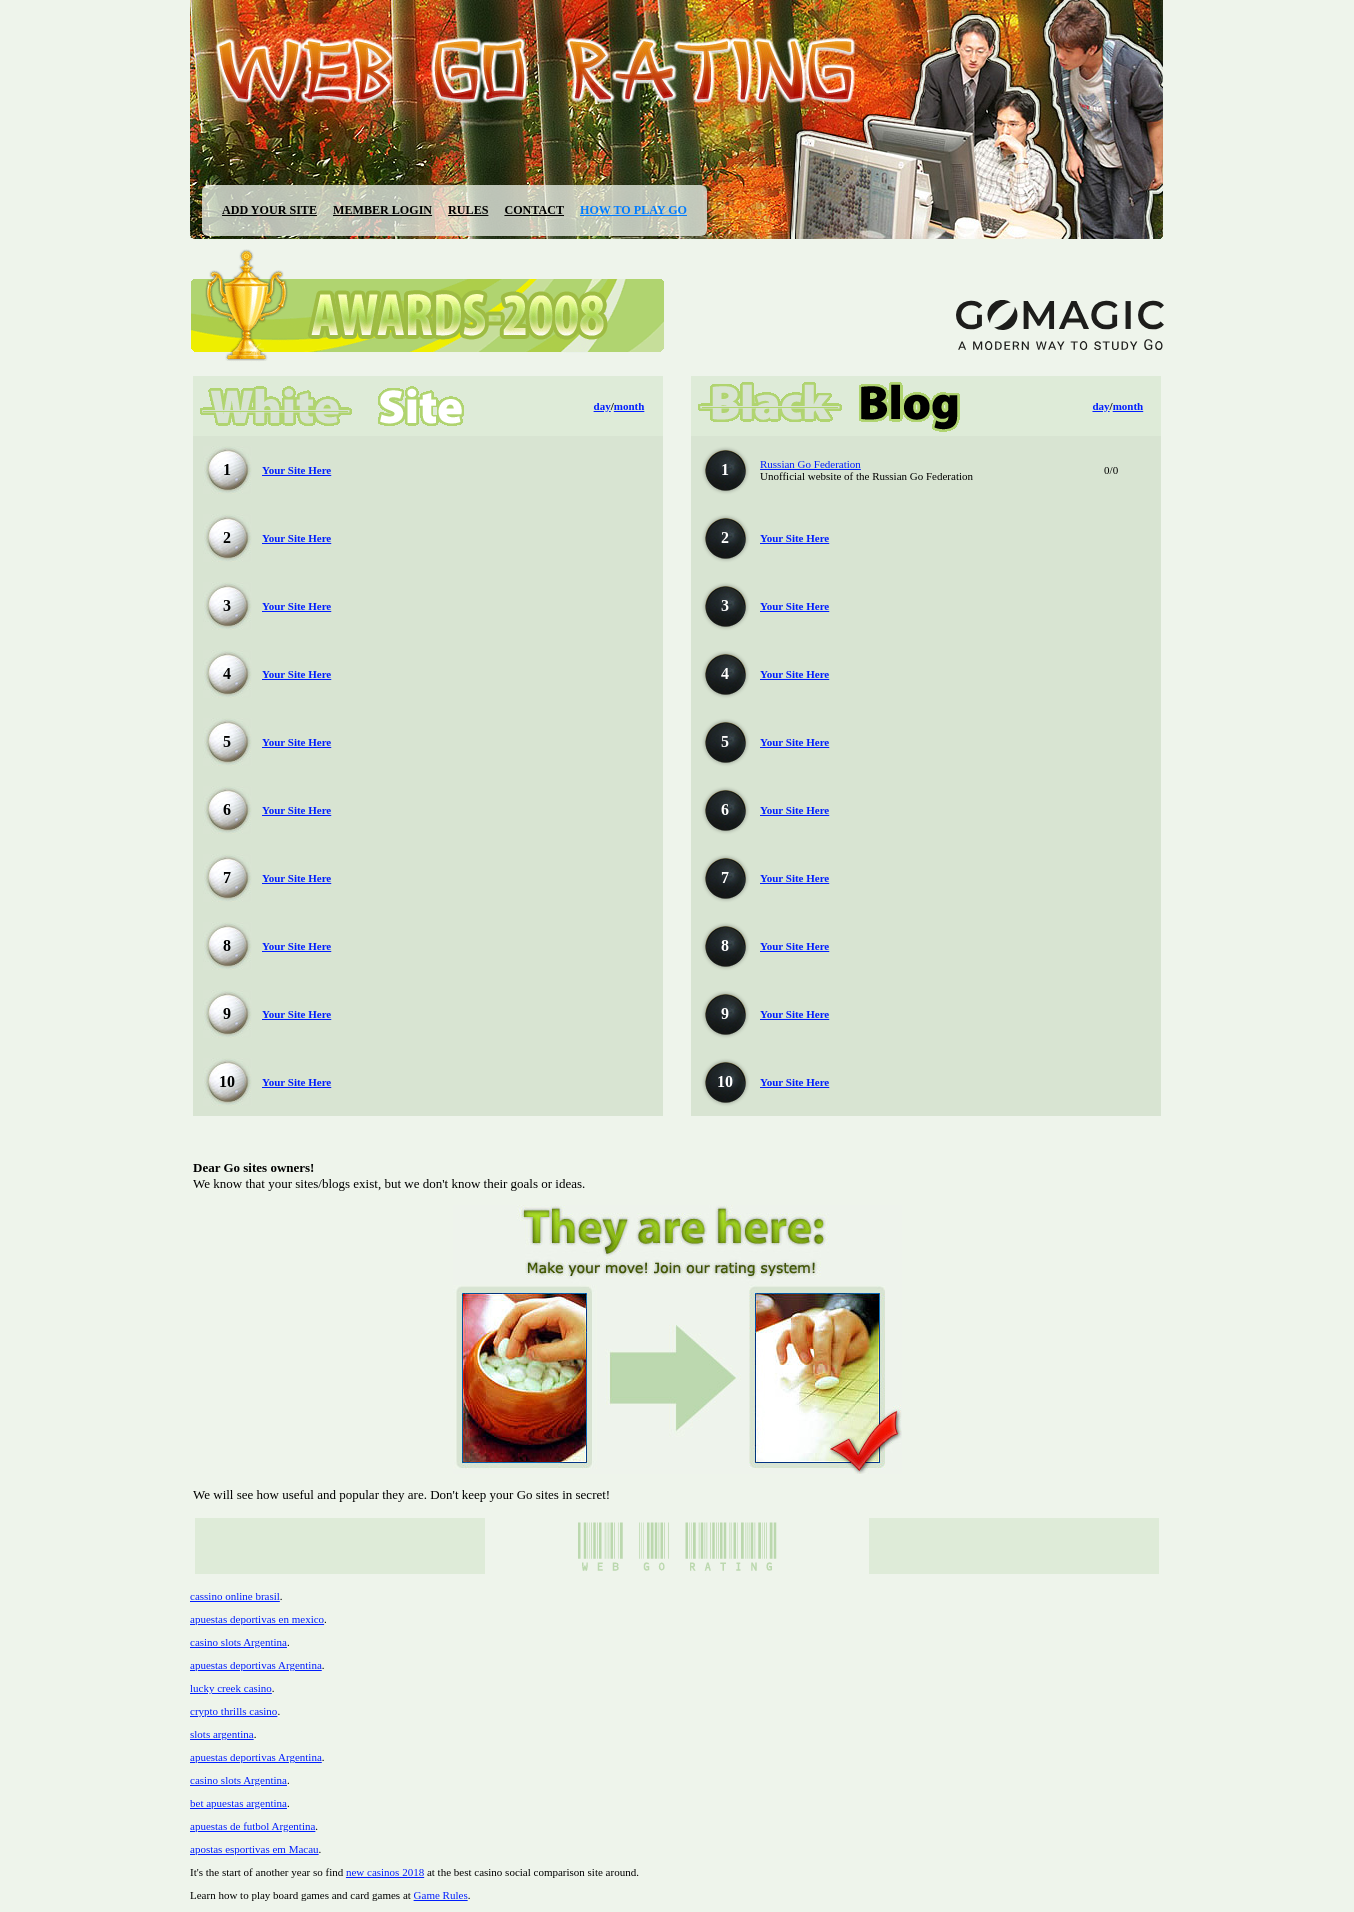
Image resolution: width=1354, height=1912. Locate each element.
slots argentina (222, 1734)
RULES (468, 210)
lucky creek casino (231, 1688)
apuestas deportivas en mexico (257, 1619)
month (629, 406)
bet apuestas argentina (238, 1803)
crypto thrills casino (233, 1711)
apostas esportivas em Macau (254, 1849)
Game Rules (441, 1895)
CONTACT (534, 210)
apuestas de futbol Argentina (252, 1826)
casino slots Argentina (238, 1642)
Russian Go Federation (810, 464)
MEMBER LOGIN (382, 210)
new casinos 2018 (385, 1872)
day (602, 406)
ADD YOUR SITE (269, 210)
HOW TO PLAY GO (633, 210)
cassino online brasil (235, 1596)
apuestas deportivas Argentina (256, 1665)
